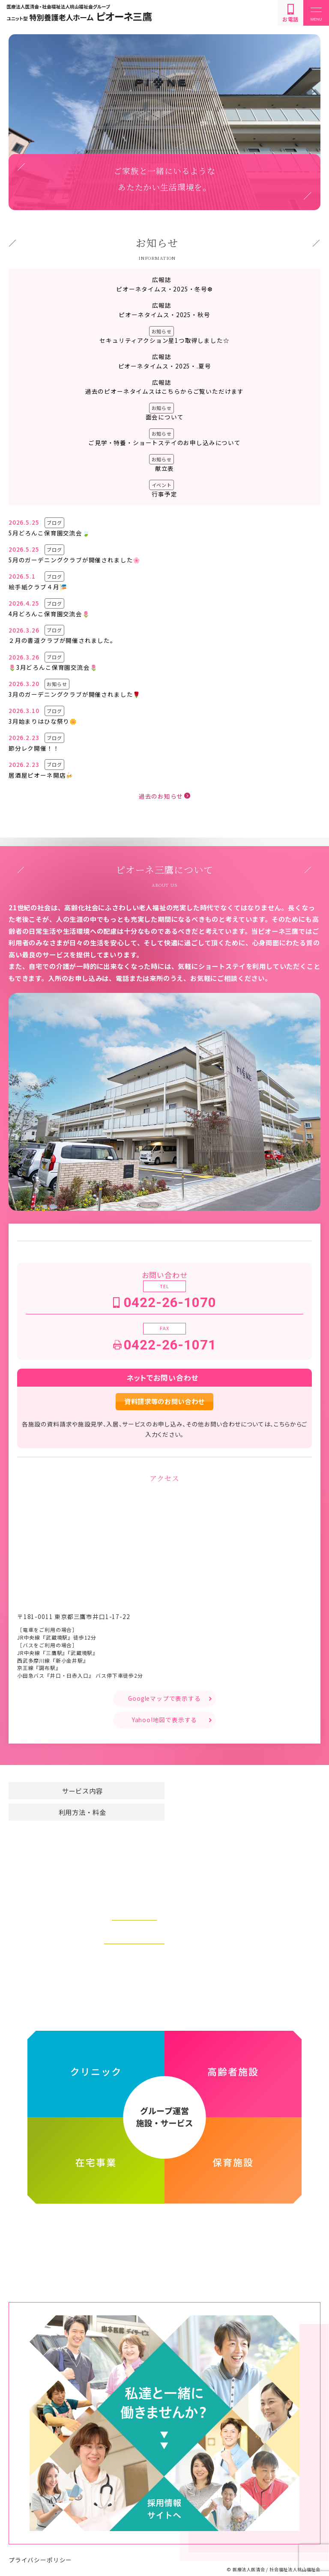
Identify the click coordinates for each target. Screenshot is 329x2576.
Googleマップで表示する (164, 1698)
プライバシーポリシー (40, 2551)
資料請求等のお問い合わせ (164, 1401)
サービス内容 (82, 1790)
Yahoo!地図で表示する (164, 1719)
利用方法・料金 (82, 1812)
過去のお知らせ (161, 796)
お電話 (290, 13)
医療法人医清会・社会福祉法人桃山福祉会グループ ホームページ (164, 2235)
